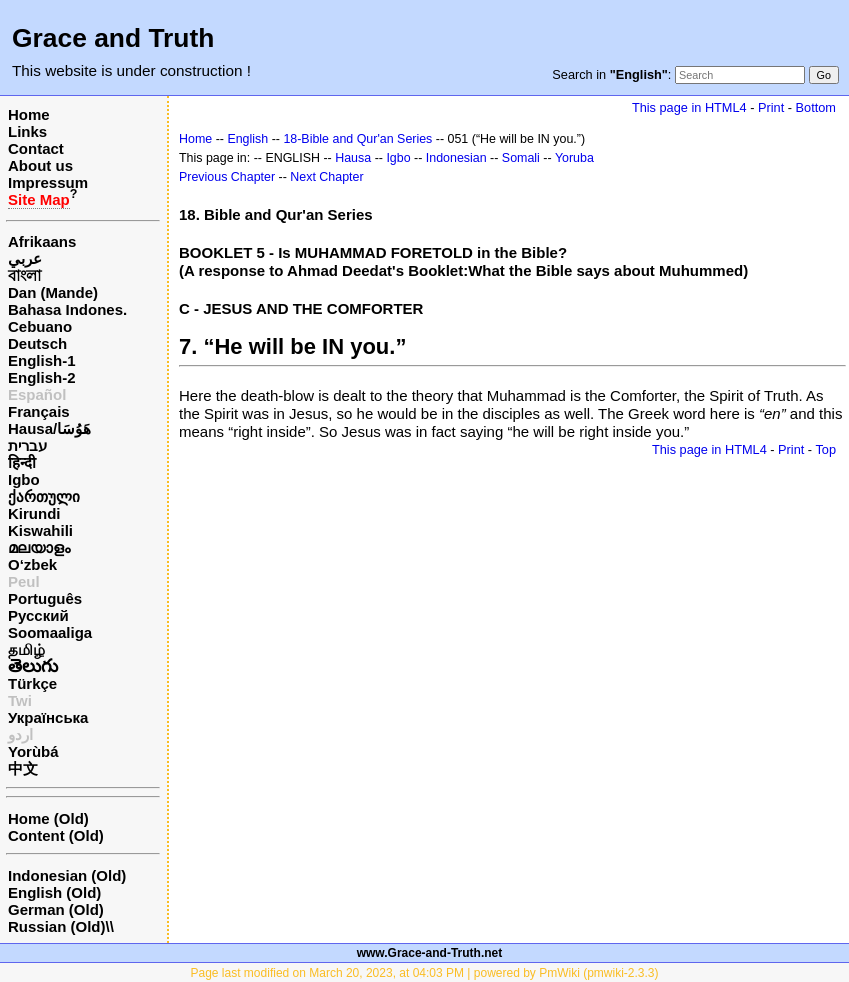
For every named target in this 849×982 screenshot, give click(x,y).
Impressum (48, 182)
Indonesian (456, 158)
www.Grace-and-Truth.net (430, 953)
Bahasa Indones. (67, 309)
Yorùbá (33, 751)
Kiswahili (40, 530)
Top (825, 449)
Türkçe (32, 683)
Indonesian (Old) (67, 875)
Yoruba (574, 158)
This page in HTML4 (689, 107)
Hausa (353, 158)
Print (771, 107)
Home (29, 114)
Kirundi (34, 513)
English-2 (42, 377)
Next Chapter (326, 177)
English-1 (42, 360)
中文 (23, 768)
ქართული (44, 496)
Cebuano (40, 326)
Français (39, 411)
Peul (24, 581)
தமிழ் (26, 649)
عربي (25, 258)
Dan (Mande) (53, 292)
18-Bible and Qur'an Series (357, 139)
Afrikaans (42, 241)
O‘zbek (32, 564)
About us (40, 165)
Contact (36, 148)
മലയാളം (39, 547)
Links (27, 131)
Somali (521, 158)
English (247, 139)
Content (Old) (56, 835)
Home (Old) (48, 818)
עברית (27, 445)
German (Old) (56, 909)
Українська (48, 717)
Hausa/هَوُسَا (49, 428)
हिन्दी (22, 462)
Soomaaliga (50, 632)
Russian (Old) (57, 926)
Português (45, 598)
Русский (38, 615)
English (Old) (54, 892)
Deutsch (37, 343)
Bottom (816, 107)
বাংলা (24, 275)
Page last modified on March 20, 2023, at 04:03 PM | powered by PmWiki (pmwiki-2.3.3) (425, 973)
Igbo (24, 479)
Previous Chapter (227, 177)
